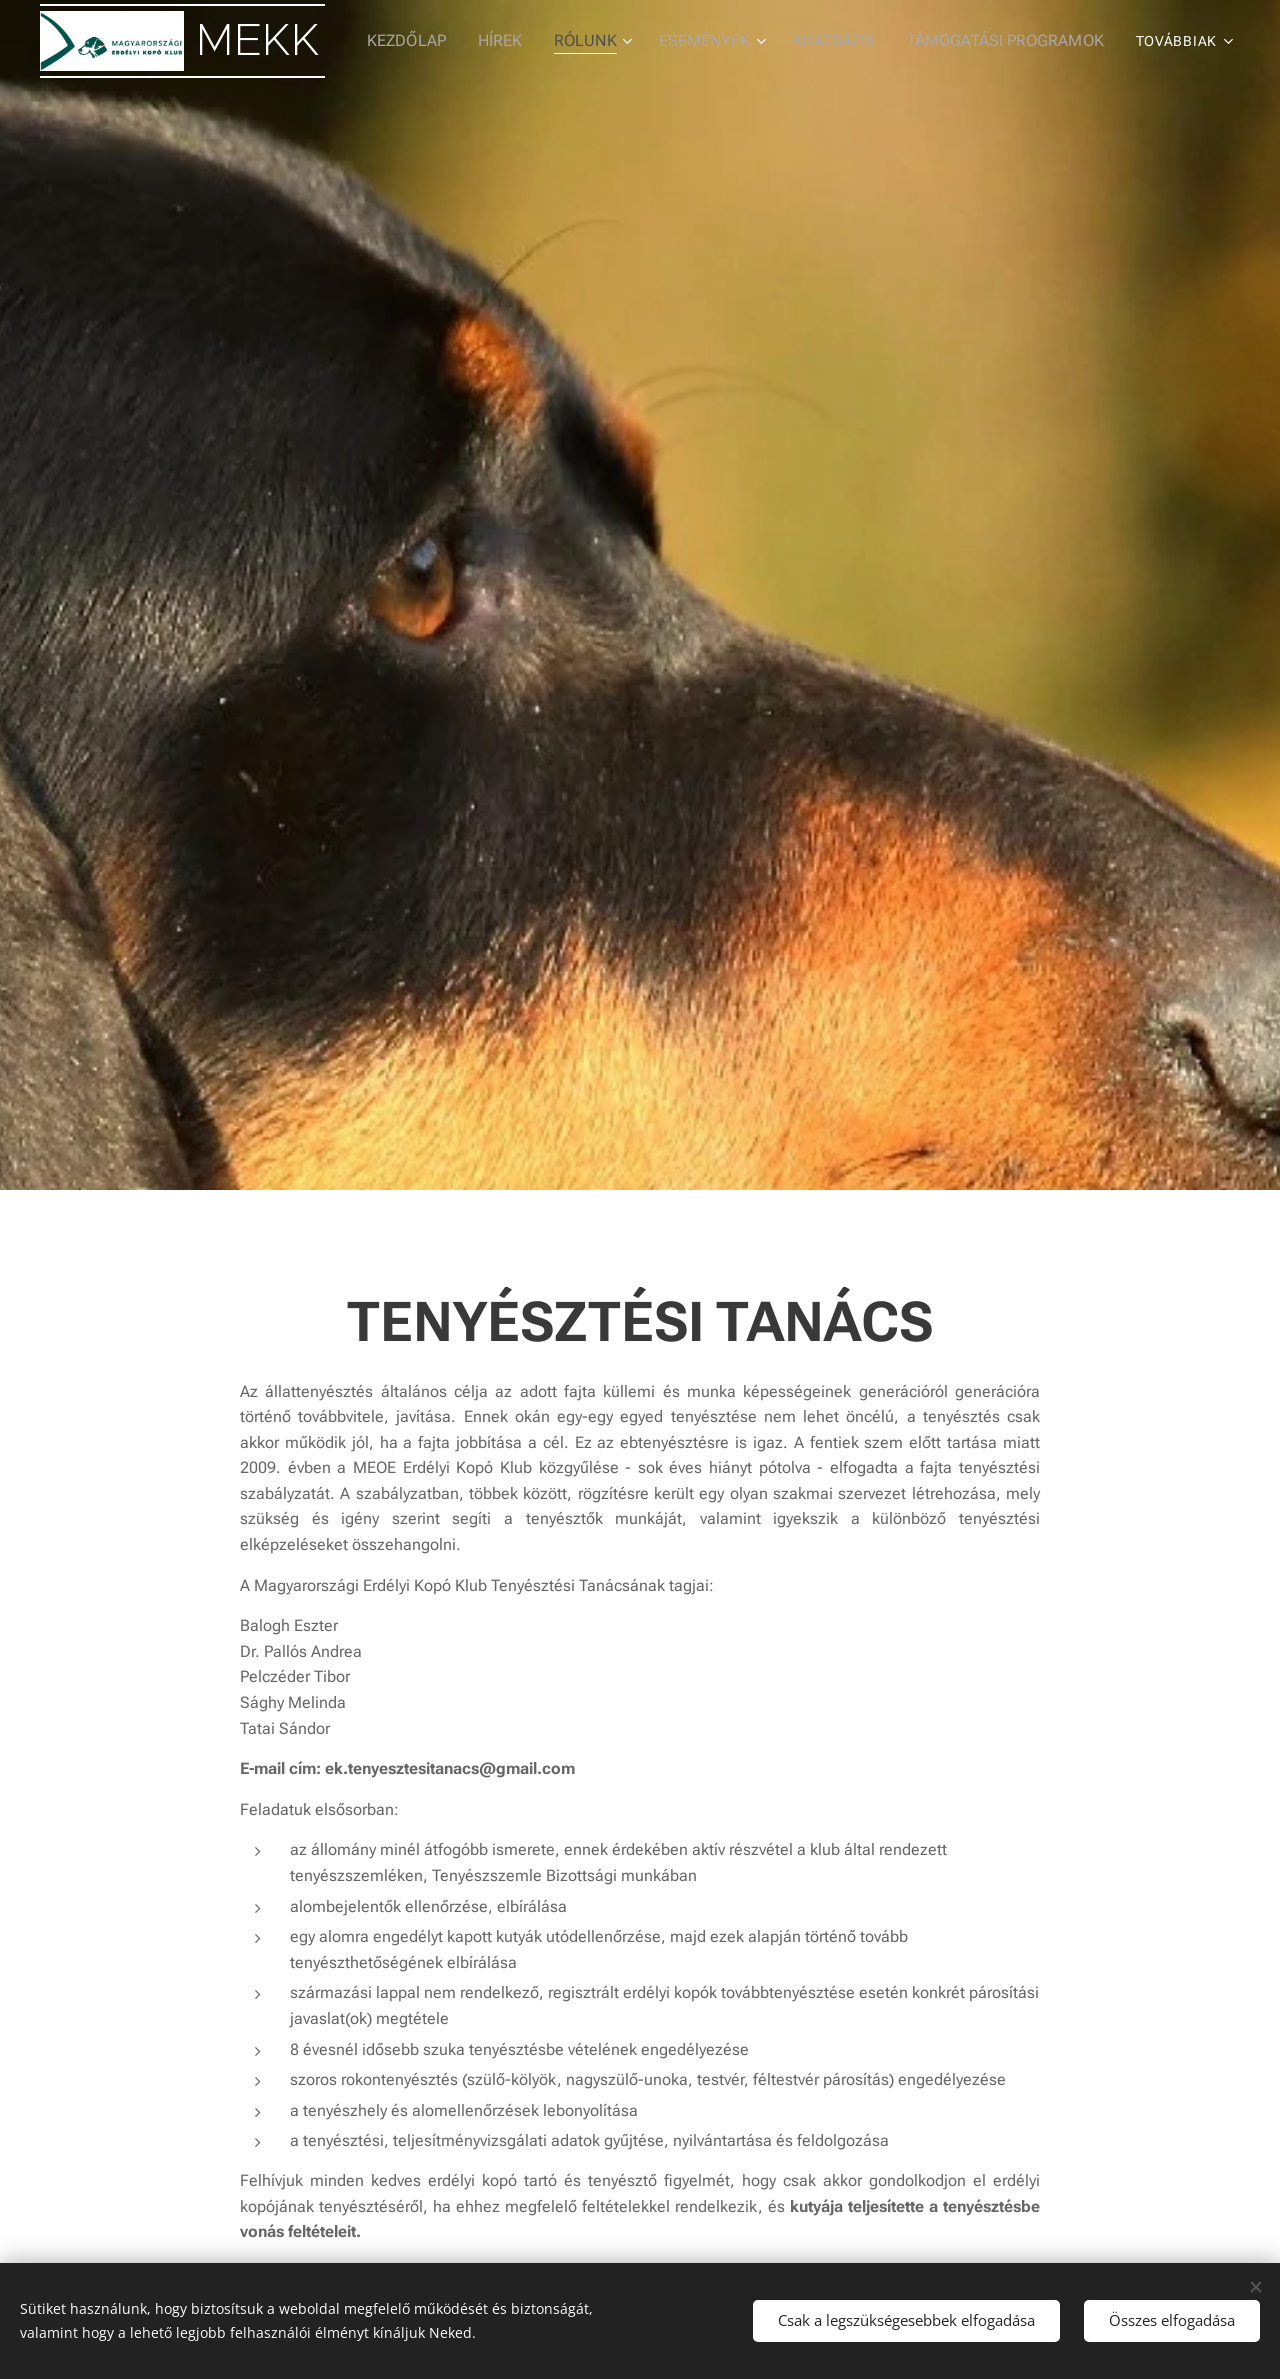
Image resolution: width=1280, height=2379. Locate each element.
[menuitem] (439, 41)
